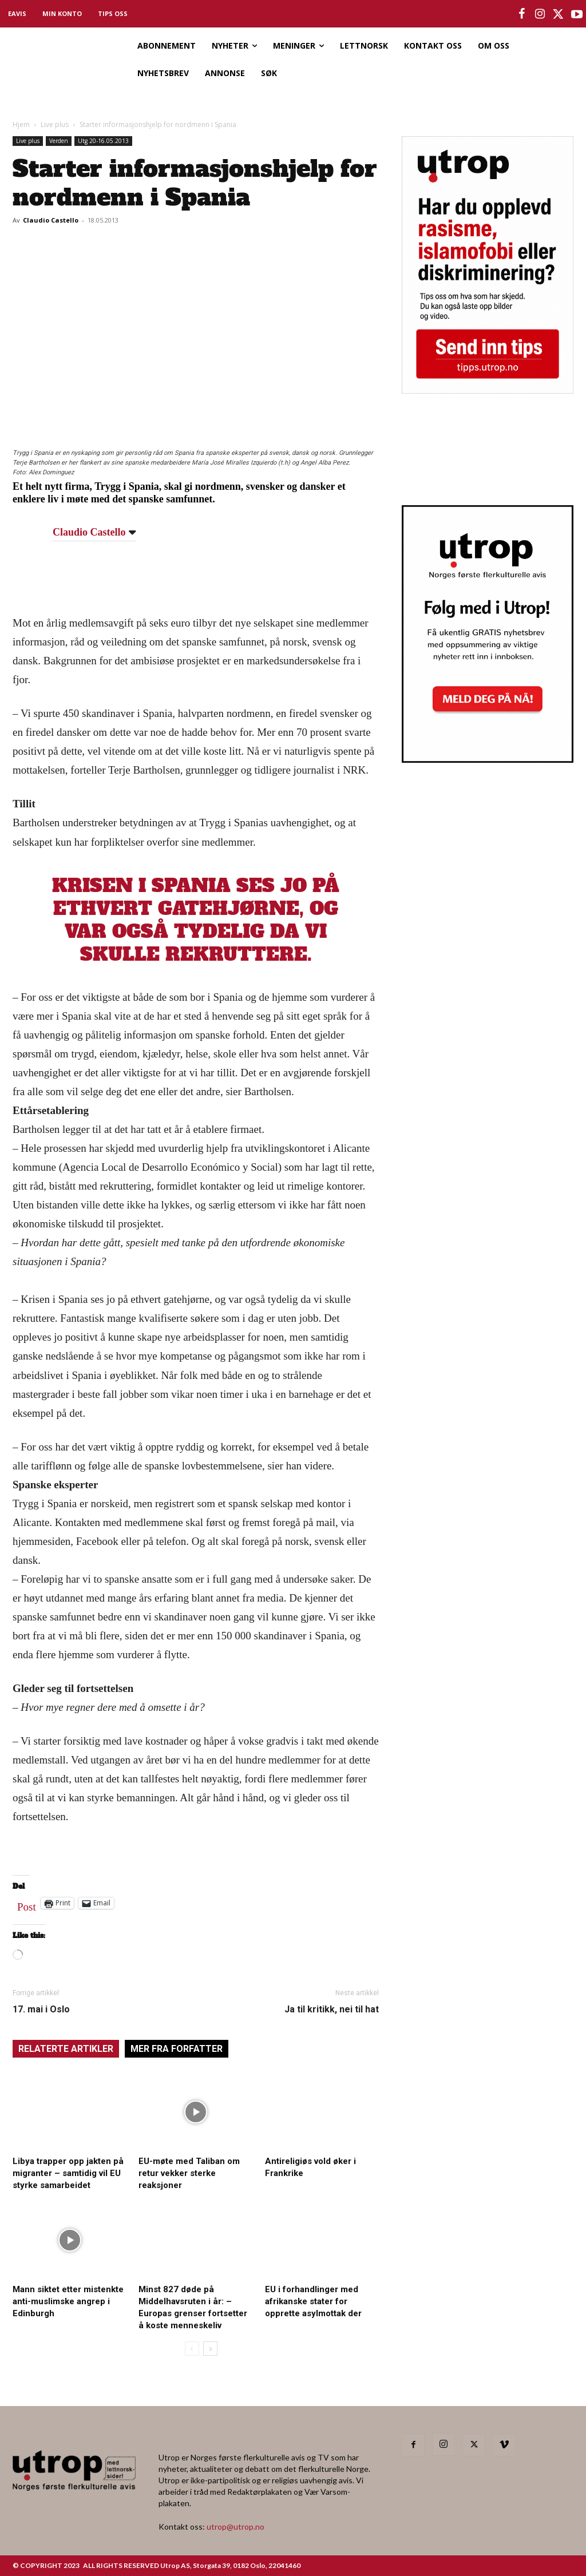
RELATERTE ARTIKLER (65, 2048)
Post (26, 1904)
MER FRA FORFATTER (176, 2048)
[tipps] (487, 390)
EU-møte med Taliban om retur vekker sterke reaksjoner (189, 2173)
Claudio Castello (50, 220)
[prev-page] (192, 2348)
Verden (58, 141)
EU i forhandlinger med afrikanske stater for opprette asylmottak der (313, 2301)
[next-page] (210, 2348)
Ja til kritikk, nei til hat (331, 2009)
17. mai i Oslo (41, 2009)
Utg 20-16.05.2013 (103, 141)
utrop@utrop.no (235, 2526)
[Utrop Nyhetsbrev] (487, 759)
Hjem (21, 124)
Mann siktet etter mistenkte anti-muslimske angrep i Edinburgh (68, 2301)
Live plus (55, 124)
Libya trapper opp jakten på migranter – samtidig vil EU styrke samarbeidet (68, 2173)
